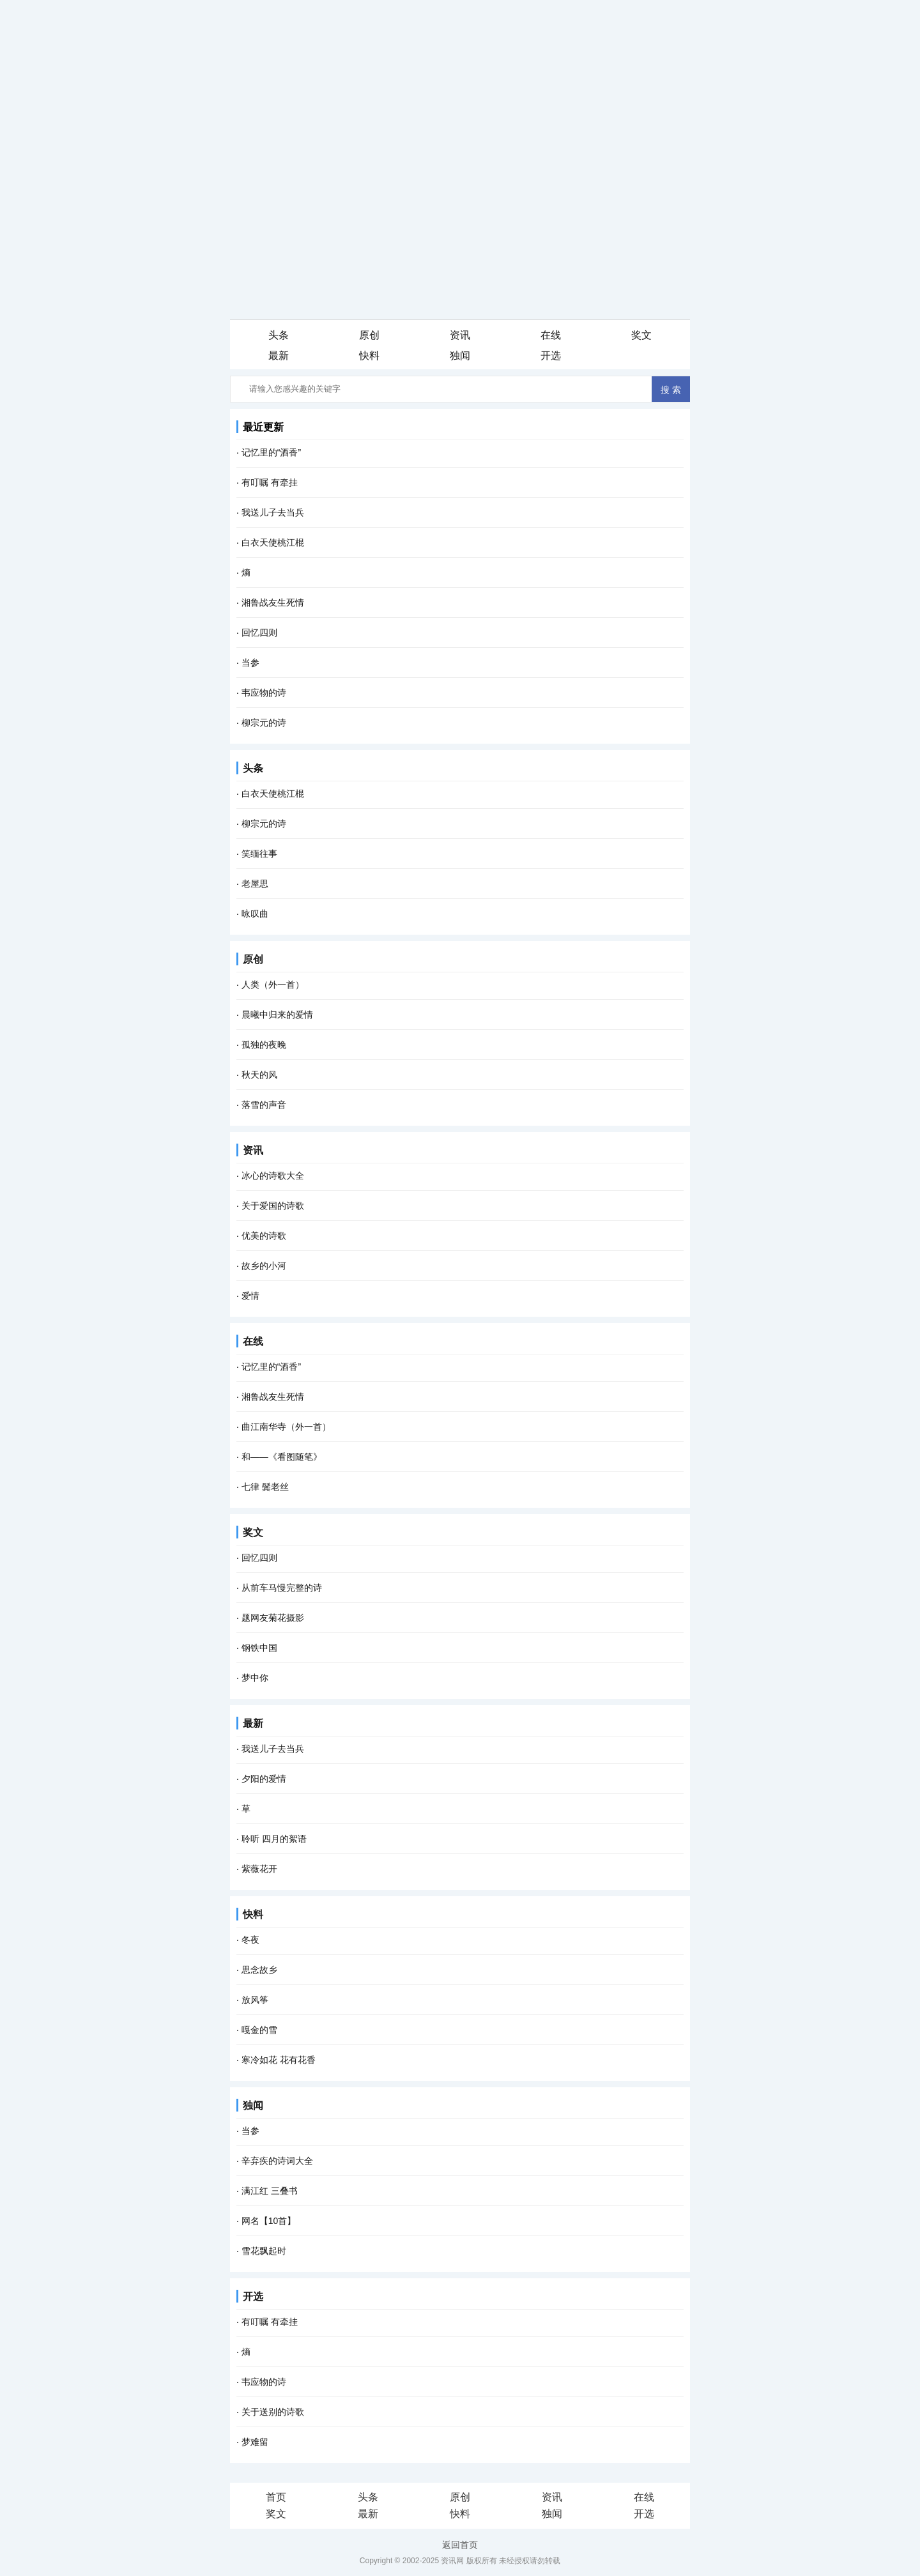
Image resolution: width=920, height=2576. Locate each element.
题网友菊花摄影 (272, 1618)
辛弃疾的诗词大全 (277, 2161)
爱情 (250, 1296)
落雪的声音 (263, 1105)
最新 (253, 1723)
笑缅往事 (259, 853)
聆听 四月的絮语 (274, 1839)
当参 (250, 662)
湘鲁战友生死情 (272, 602)
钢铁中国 (259, 1648)
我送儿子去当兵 (272, 512)
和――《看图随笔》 (281, 1457)
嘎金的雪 (259, 2030)
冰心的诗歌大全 (272, 1175)
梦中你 (254, 1678)
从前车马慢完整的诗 (281, 1588)
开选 (253, 2296)
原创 (253, 959)
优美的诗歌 (263, 1235)
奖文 (253, 1532)
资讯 (253, 1150)
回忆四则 (259, 632)
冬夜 (250, 1940)
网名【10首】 (268, 2221)
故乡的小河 (263, 1266)
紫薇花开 (259, 1869)
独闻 (253, 2105)
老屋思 (254, 883)
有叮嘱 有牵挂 (269, 482)
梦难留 (254, 2442)
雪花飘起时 (263, 2251)
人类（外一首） (272, 984)
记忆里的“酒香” (271, 1366)
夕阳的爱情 (263, 1779)
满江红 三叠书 (269, 2191)
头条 (253, 768)
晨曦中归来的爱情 (277, 1014)
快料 (253, 1914)
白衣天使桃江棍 (272, 542)
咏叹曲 (254, 913)
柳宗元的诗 (263, 722)
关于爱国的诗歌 (272, 1205)
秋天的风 (259, 1075)
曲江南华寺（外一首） (286, 1427)
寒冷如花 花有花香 (278, 2060)
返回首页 (460, 2545)
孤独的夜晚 (263, 1044)
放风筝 (254, 2000)
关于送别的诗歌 (272, 2412)
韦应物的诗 (263, 692)
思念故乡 (259, 1970)
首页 (276, 2497)
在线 (253, 1341)
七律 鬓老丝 (265, 1487)
